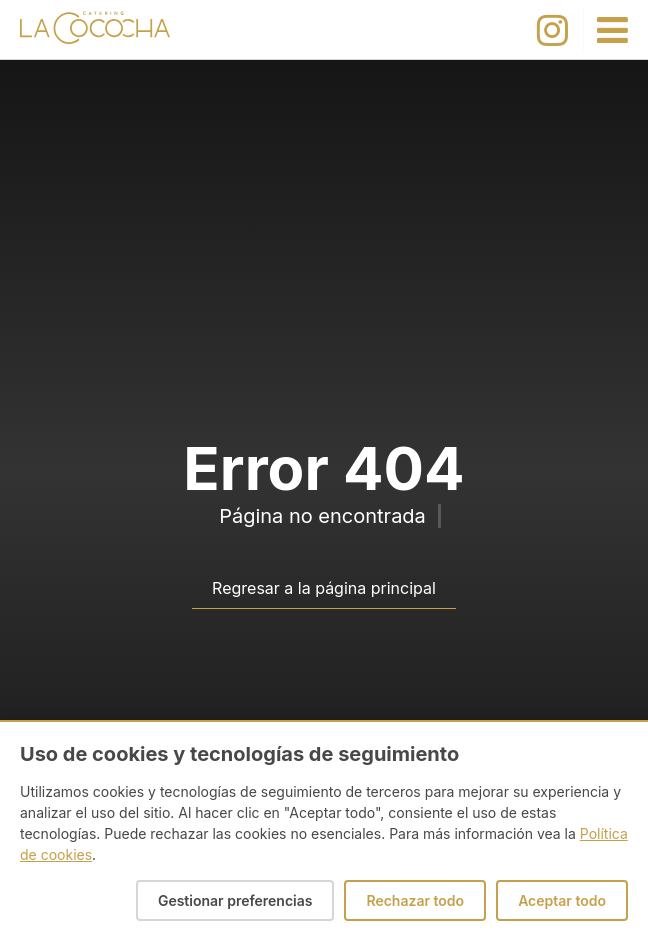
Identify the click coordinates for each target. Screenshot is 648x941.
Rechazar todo (415, 900)
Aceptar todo (562, 900)
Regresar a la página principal (324, 588)
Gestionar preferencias (235, 900)
